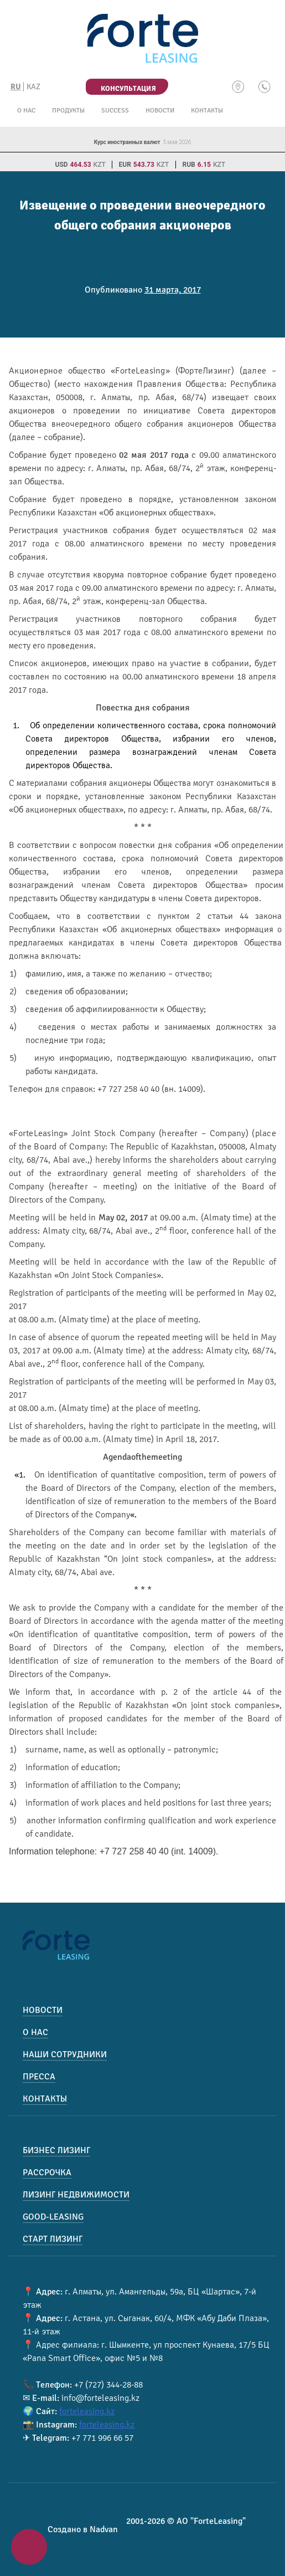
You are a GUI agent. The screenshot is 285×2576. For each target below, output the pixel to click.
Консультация (128, 88)
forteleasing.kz (87, 2411)
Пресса (39, 2076)
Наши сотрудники (65, 2054)
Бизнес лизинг (56, 2150)
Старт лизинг (52, 2239)
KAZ (33, 86)
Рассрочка (47, 2172)
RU (16, 86)
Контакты (207, 110)
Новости (160, 110)
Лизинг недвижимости (76, 2194)
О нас (26, 110)
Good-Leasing (53, 2216)
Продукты (68, 110)
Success (115, 110)
